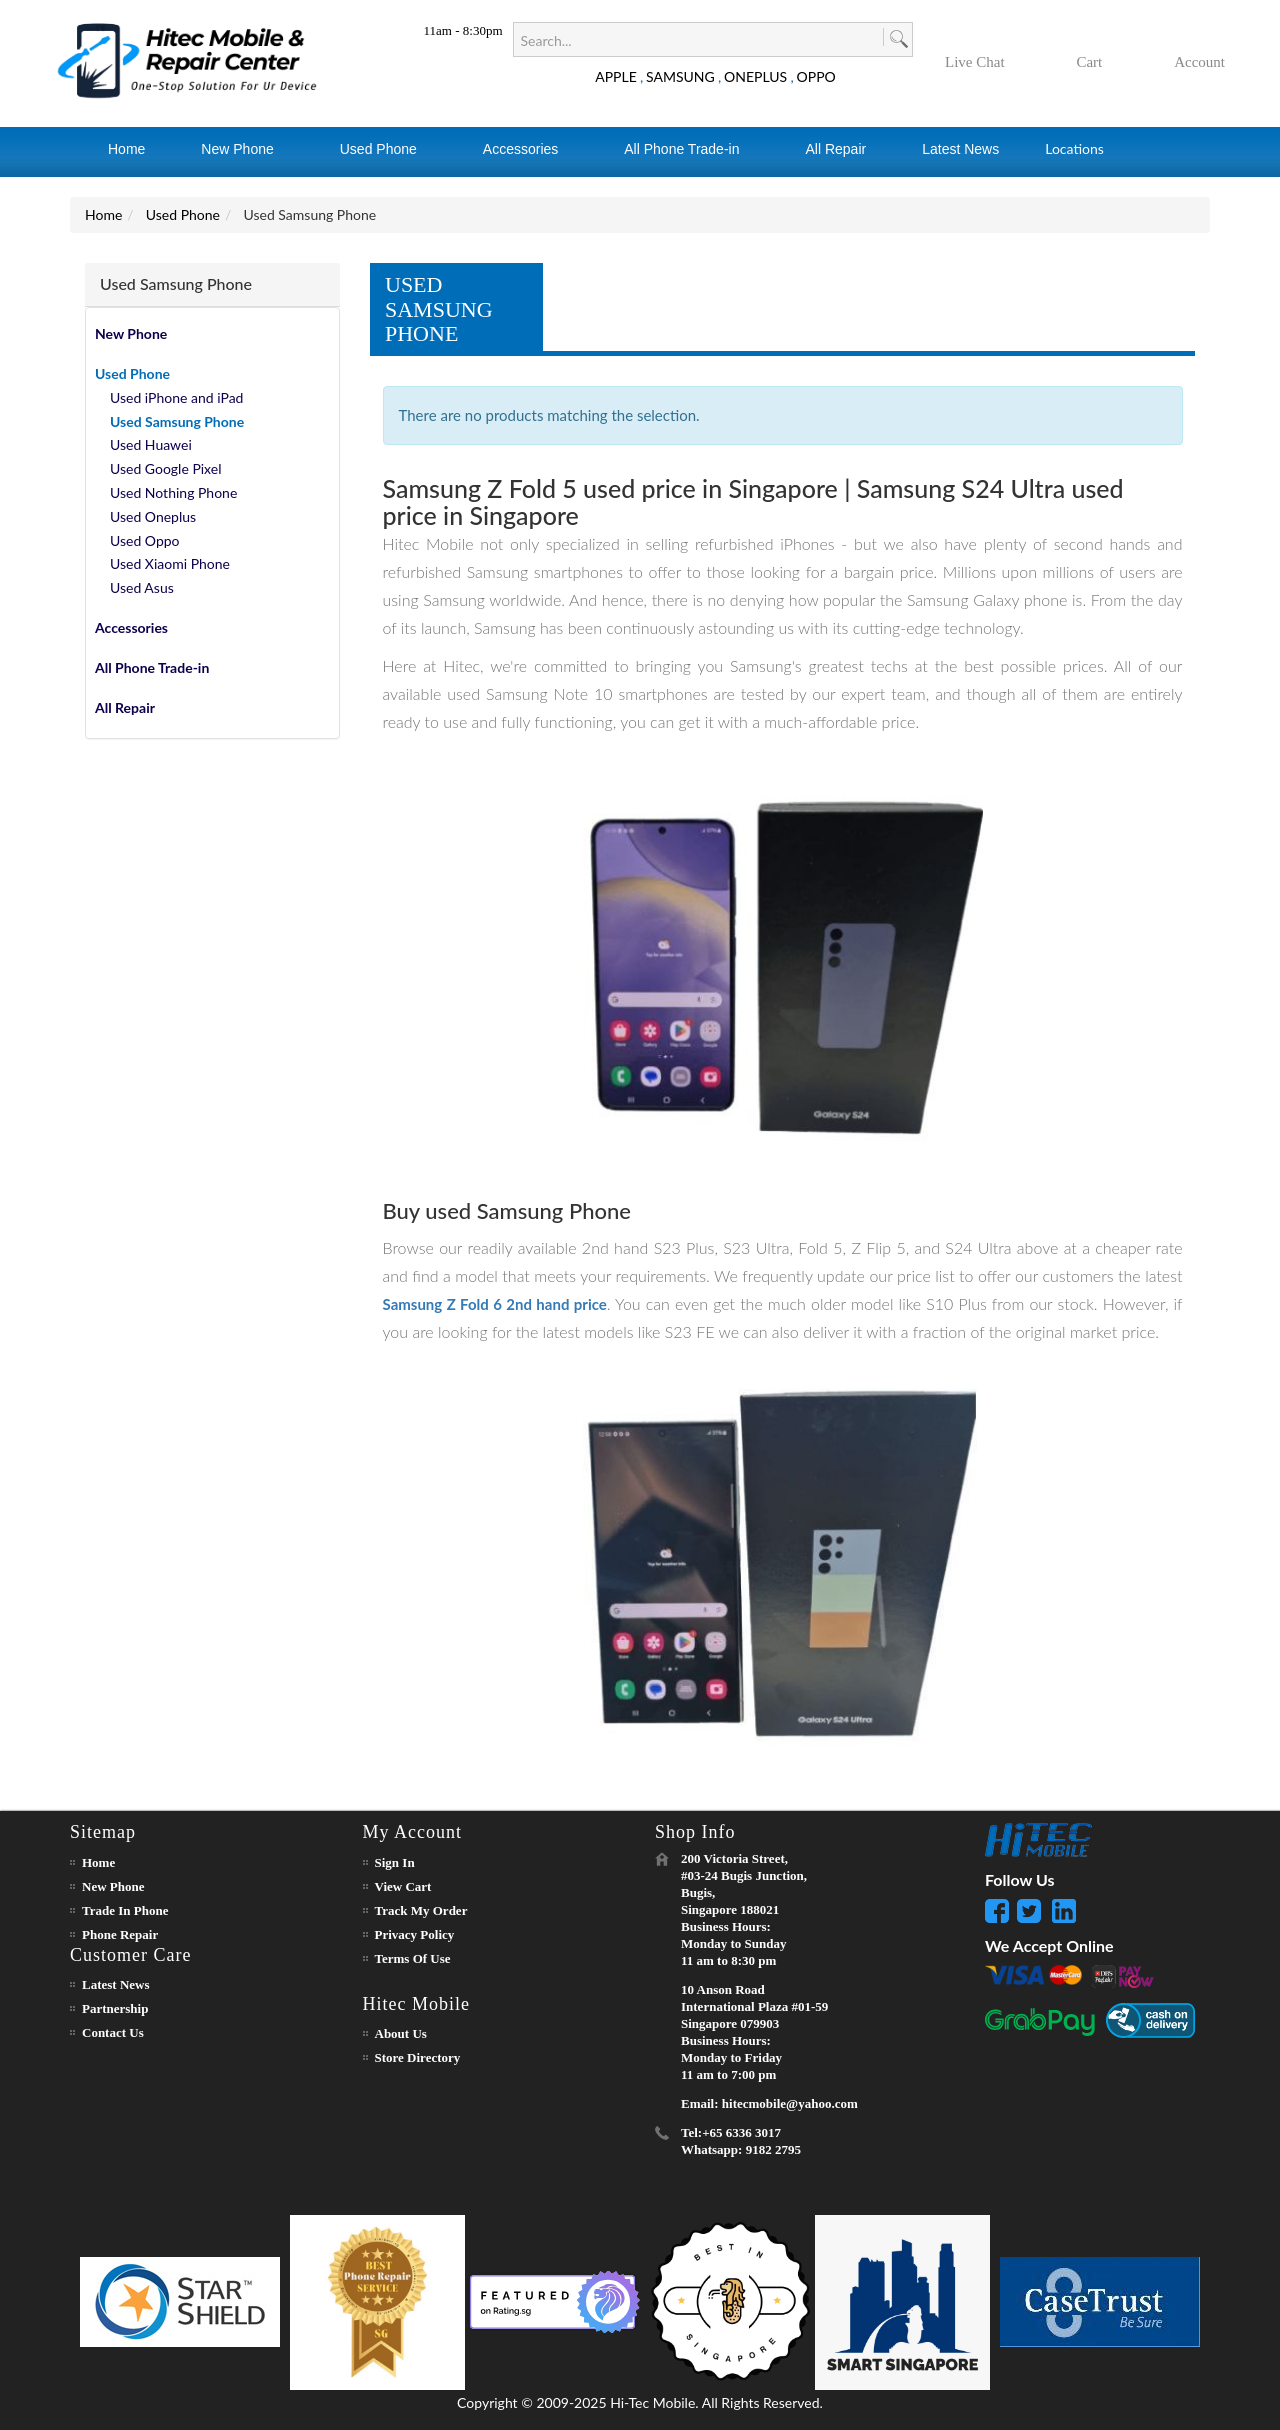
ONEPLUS (755, 76)
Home (103, 214)
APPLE (616, 76)
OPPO (816, 76)
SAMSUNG (680, 76)
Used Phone (183, 214)
